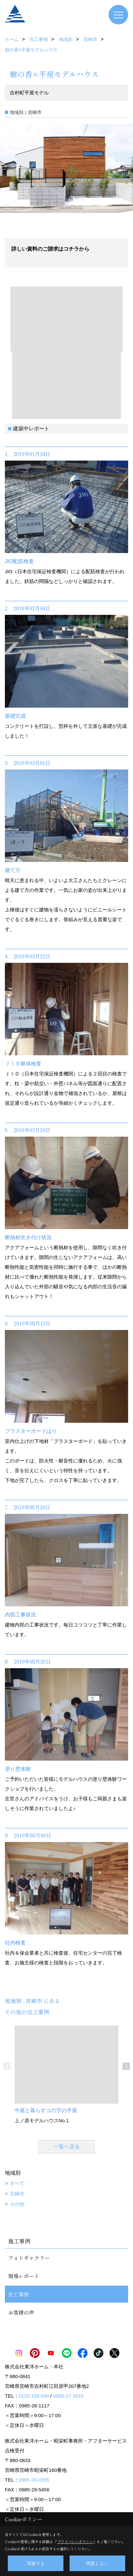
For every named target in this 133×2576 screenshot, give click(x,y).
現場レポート (23, 2276)
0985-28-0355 (34, 2480)
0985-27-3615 (68, 2396)
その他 (17, 2204)
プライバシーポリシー (75, 2541)
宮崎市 (17, 2193)
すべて (17, 2183)
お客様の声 (21, 2312)
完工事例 (18, 2294)
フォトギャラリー (29, 2258)
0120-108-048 (34, 2396)
